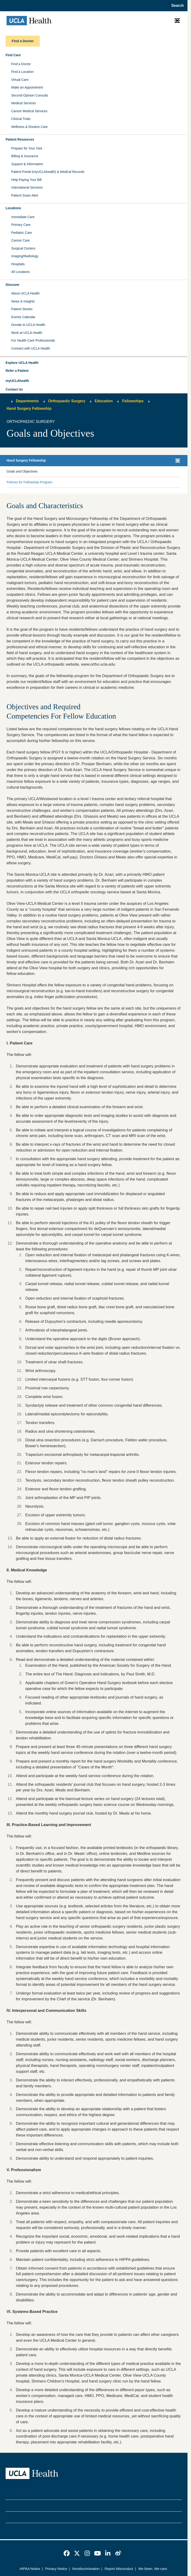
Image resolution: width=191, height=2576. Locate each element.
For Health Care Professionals (33, 340)
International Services (27, 187)
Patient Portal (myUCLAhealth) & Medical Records (47, 172)
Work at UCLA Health (26, 333)
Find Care (13, 55)
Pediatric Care (21, 233)
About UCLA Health (25, 293)
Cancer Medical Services (29, 111)
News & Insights (23, 301)
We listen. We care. (153, 2569)
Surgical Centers (23, 248)
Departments (27, 401)
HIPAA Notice (30, 2569)
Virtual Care (20, 80)
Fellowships (133, 401)
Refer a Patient (17, 371)
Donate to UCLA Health (28, 325)
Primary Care (20, 225)
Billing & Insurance (24, 156)
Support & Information (27, 164)
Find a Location (22, 72)
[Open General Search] (176, 5)
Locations (13, 208)
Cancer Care (20, 240)
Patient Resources (20, 139)
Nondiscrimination (85, 2569)
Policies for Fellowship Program (29, 482)
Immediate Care (23, 217)
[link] (66, 2553)
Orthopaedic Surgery (66, 401)
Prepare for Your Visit (26, 148)
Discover (12, 285)
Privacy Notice (56, 2569)
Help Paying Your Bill (26, 180)
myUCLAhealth (17, 381)
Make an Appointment (27, 87)
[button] (94, 363)
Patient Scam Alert (24, 195)
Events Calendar (23, 317)
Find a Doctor (21, 64)
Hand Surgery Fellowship (29, 408)
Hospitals (18, 264)
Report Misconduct (119, 2569)
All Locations (20, 272)
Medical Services (23, 103)
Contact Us (14, 389)
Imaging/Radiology (24, 256)
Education (104, 401)
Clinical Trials (20, 119)
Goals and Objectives (22, 471)
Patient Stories (21, 309)
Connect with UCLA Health (30, 348)
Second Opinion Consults (29, 95)
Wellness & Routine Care (29, 127)
